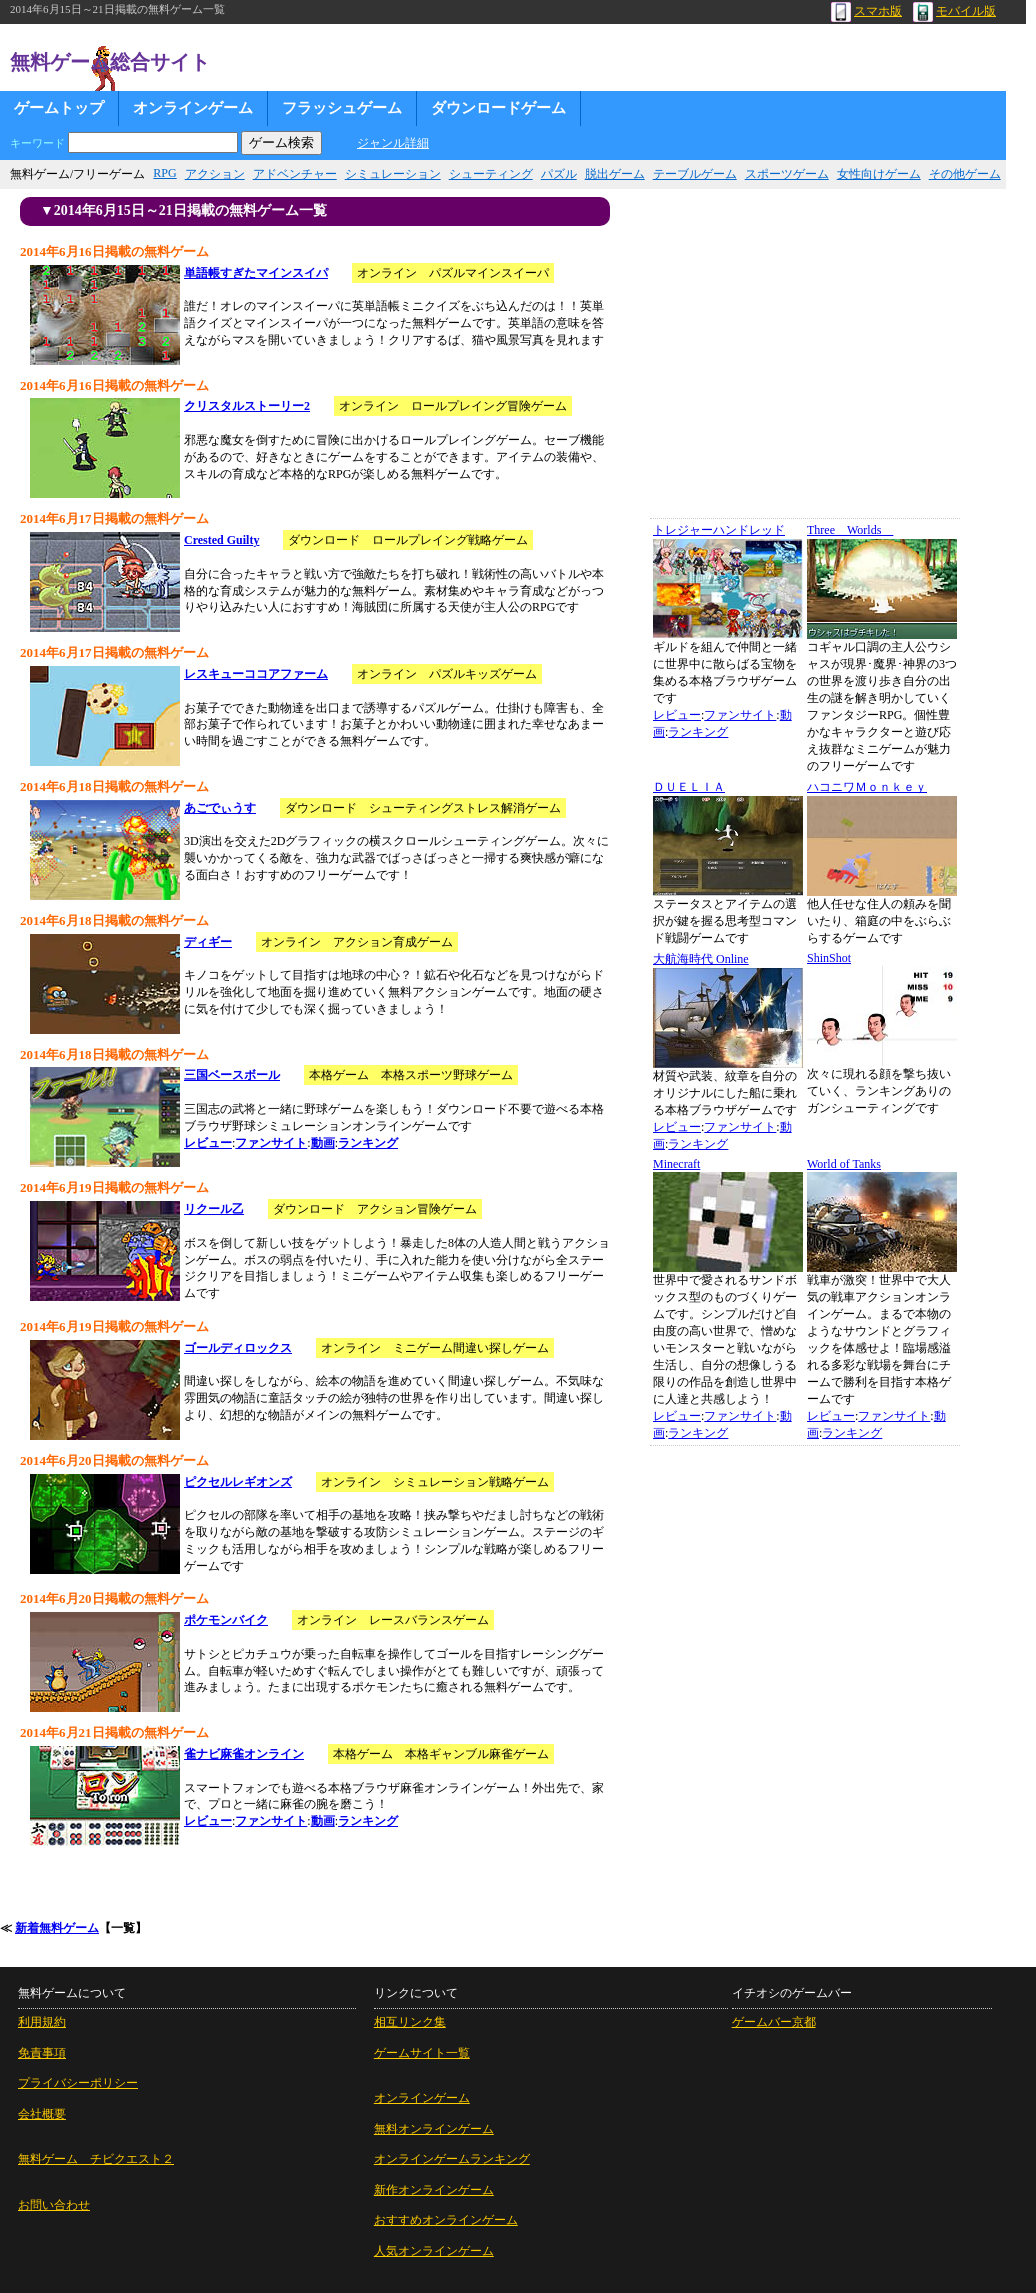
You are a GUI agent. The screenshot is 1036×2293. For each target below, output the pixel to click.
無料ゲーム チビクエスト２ (96, 2159)
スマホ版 (866, 11)
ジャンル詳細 (393, 143)
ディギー (208, 942)
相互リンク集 (410, 2022)
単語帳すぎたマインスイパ (256, 273)
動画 (323, 1143)
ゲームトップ (59, 108)
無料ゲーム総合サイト (110, 62)
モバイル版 (954, 11)
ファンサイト (271, 1143)
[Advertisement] (798, 362)
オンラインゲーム (193, 108)
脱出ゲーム (615, 174)
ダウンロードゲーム (498, 108)
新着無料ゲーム (57, 1928)
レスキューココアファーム (256, 674)
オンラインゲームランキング (452, 2159)
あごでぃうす (220, 808)
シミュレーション (393, 174)
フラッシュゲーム (342, 108)
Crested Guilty (221, 540)
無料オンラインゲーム (434, 2129)
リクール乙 (214, 1209)
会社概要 (42, 2114)
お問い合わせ (54, 2205)
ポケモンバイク (226, 1620)
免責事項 (42, 2053)
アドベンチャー (295, 174)
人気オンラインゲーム (434, 2251)
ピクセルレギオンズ (238, 1482)
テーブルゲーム (695, 174)
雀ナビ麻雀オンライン (244, 1754)
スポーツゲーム (787, 174)
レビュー (208, 1143)
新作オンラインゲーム (434, 2190)
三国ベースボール (232, 1075)
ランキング (368, 1143)
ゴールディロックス (238, 1348)
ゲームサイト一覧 (422, 2053)
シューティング (491, 174)
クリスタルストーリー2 (247, 406)
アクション (215, 174)
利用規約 (42, 2022)
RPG (164, 173)
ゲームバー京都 (774, 2022)
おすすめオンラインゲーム (446, 2220)
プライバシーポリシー (78, 2083)
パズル (559, 174)
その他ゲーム (965, 174)
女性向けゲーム (879, 174)
